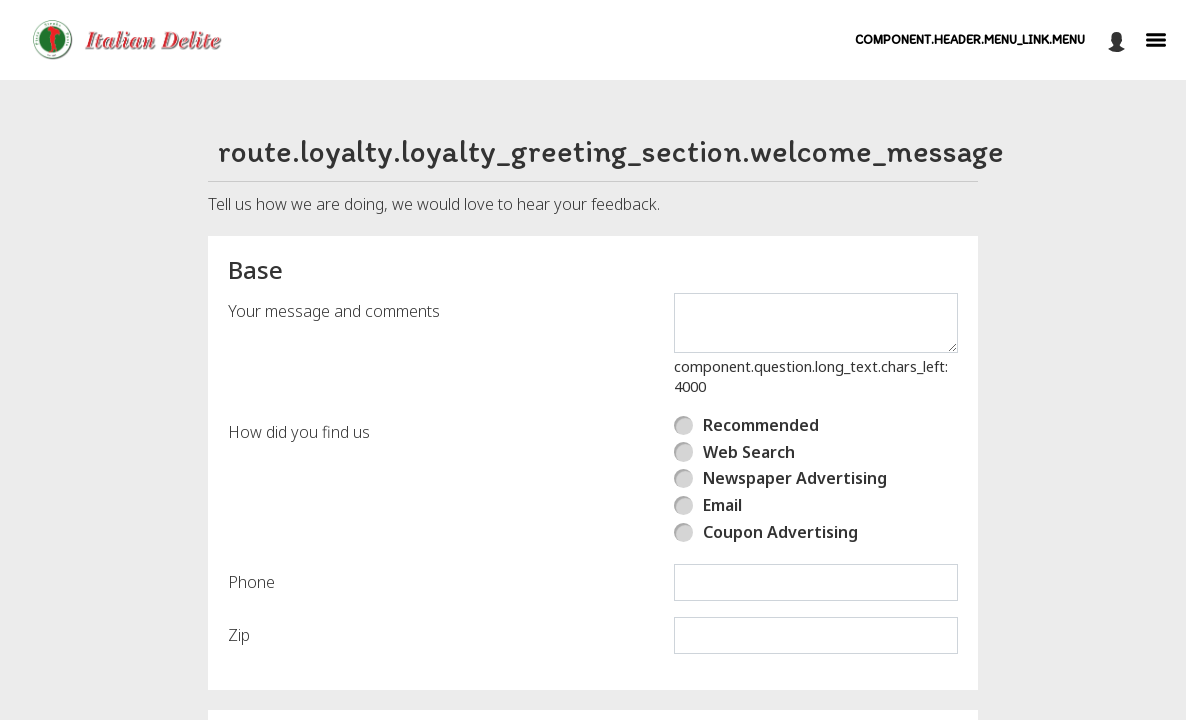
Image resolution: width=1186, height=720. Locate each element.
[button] (133, 40)
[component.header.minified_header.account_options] (1116, 40)
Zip (239, 635)
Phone (251, 582)
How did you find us (299, 432)
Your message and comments (334, 311)
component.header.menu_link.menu (970, 39)
